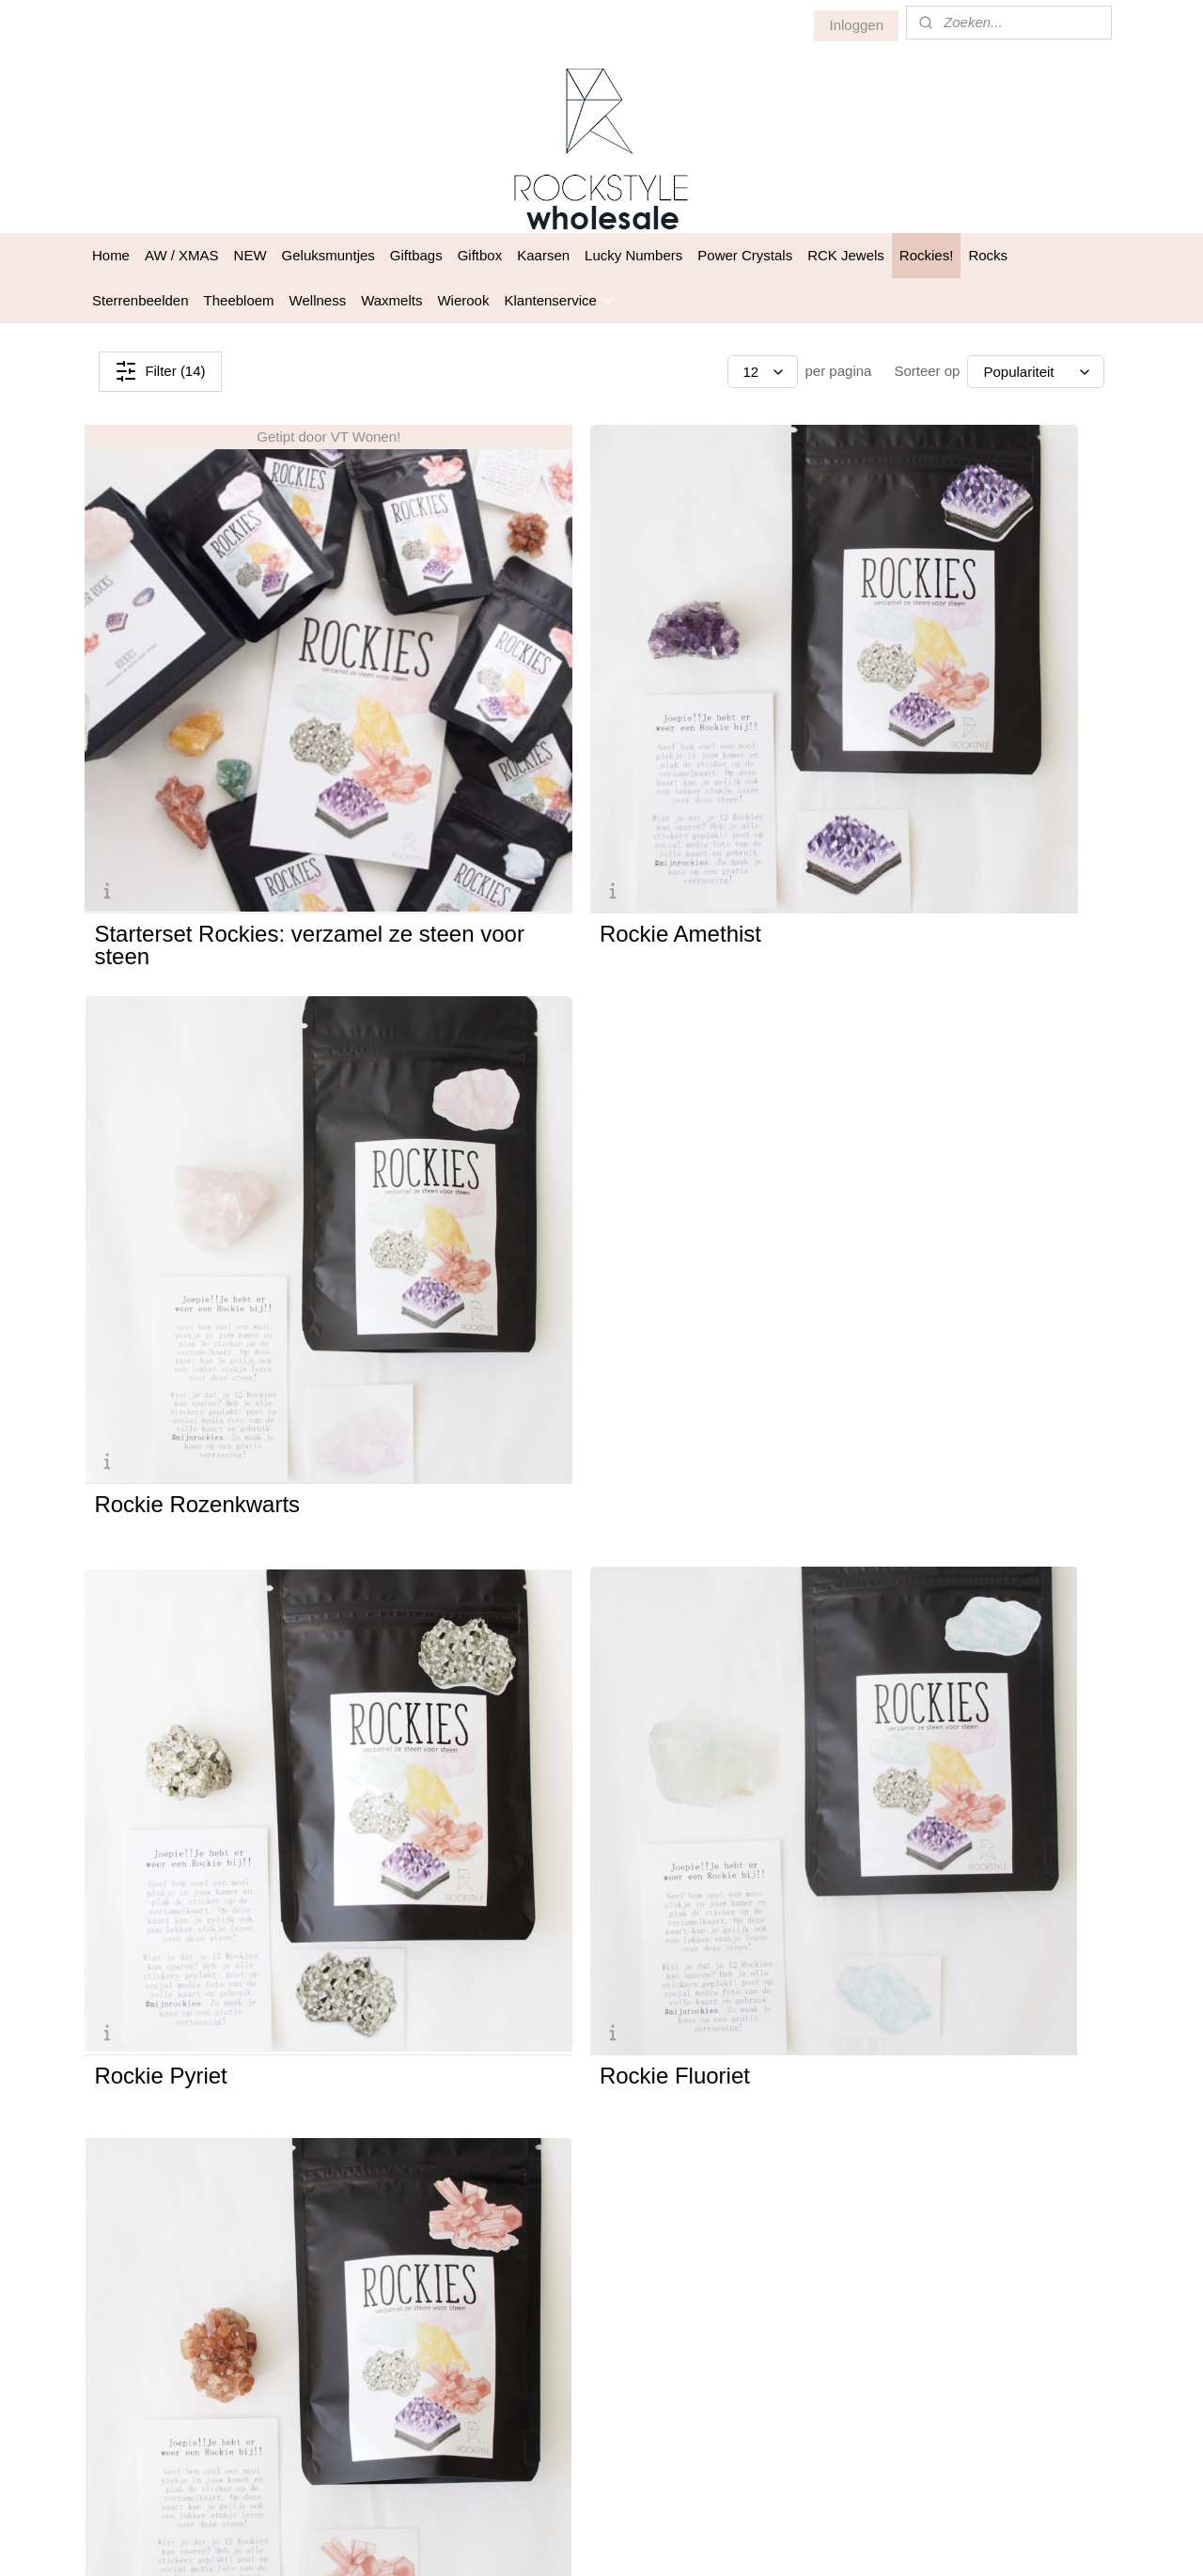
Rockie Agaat (160, 2028)
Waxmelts (391, 300)
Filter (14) (160, 371)
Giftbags (416, 255)
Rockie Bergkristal (184, 1611)
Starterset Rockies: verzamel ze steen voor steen (238, 790)
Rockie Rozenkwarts (898, 779)
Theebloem (239, 300)
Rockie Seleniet (523, 1611)
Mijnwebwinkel (800, 2541)
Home (111, 255)
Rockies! (926, 255)
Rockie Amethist (525, 779)
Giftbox (480, 255)
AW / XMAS (182, 255)
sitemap (559, 2541)
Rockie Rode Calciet (897, 2028)
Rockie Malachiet (531, 2028)
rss (593, 2541)
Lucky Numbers (633, 255)
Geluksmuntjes (328, 255)
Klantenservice (559, 300)
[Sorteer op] (1035, 371)
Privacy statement (769, 2280)
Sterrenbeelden (140, 300)
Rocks (988, 255)
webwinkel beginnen (654, 2541)
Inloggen (856, 25)
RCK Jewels (845, 255)
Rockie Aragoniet (880, 1195)
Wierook (463, 300)
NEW (250, 255)
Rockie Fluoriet (520, 1195)
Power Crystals (744, 255)
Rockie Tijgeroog (879, 1611)
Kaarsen (543, 255)
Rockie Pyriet (160, 1195)
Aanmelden (557, 2379)
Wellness (318, 300)
